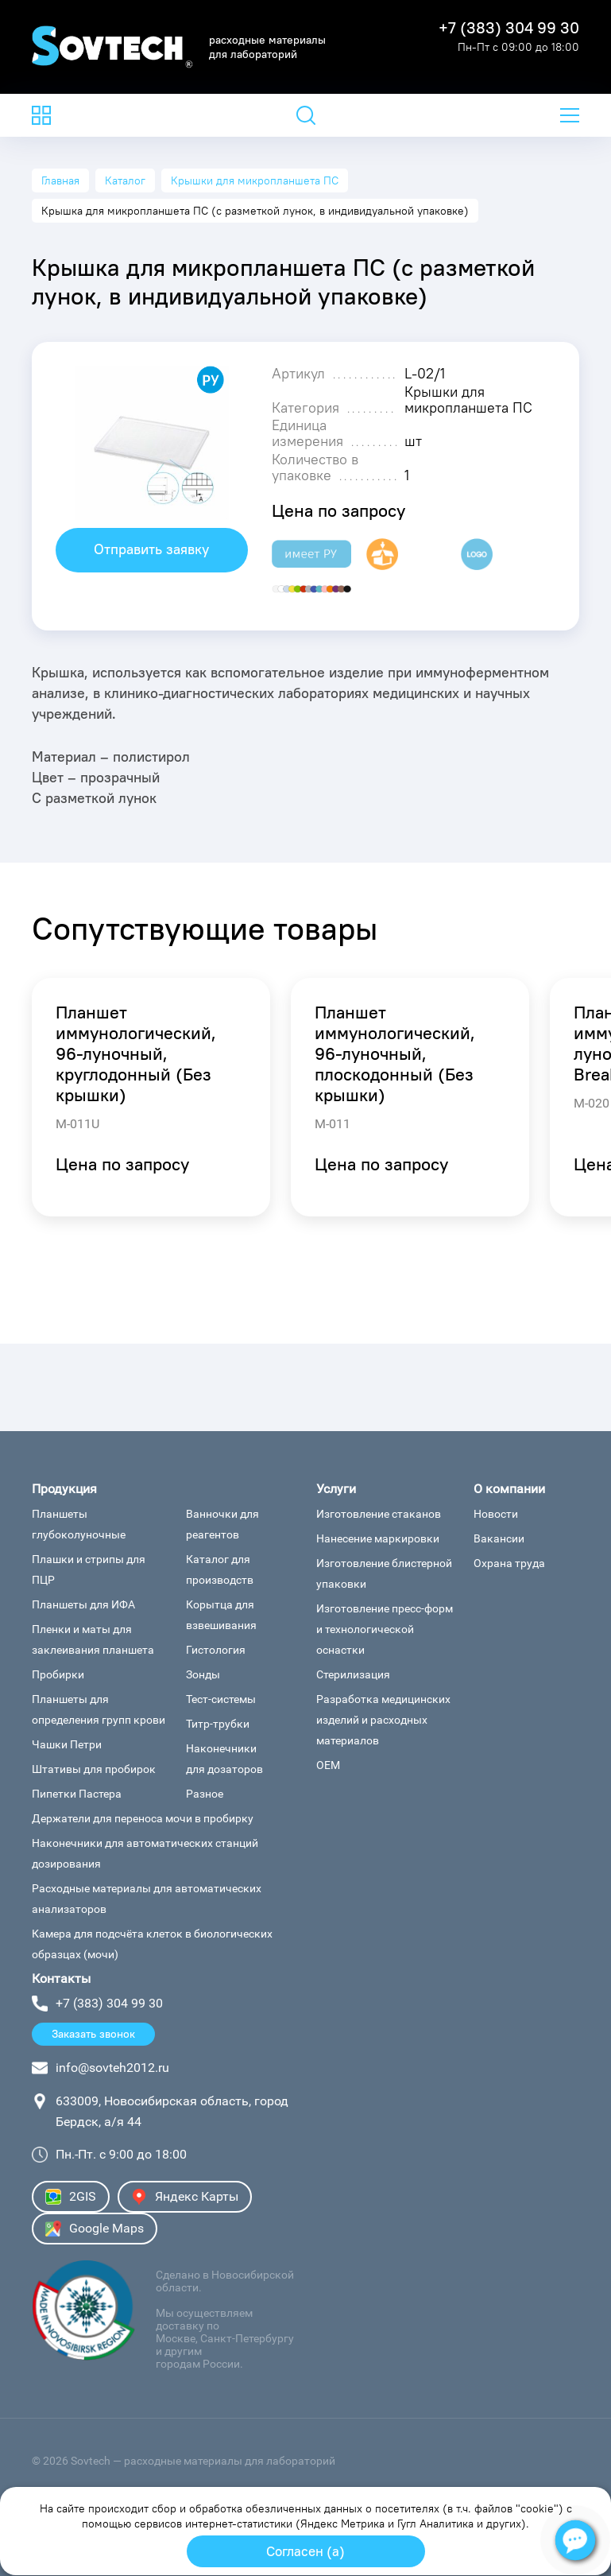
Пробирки (58, 1674)
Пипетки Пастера (77, 1793)
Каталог (125, 180)
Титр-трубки (217, 1723)
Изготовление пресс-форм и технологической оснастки (384, 1629)
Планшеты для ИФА (83, 1604)
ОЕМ (328, 1765)
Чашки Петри (67, 1744)
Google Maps (94, 2229)
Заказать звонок (93, 2034)
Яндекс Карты (184, 2197)
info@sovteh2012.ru (112, 2067)
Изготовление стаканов (378, 1513)
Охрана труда (509, 1563)
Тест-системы (221, 1699)
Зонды (203, 1674)
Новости (496, 1513)
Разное (204, 1793)
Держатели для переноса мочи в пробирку (142, 1818)
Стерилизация (353, 1674)
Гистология (216, 1649)
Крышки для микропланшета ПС (254, 180)
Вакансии (499, 1538)
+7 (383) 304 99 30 (509, 28)
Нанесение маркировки (377, 1538)
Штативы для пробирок (94, 1769)
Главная (60, 180)
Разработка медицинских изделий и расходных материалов (383, 1720)
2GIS (70, 2197)
